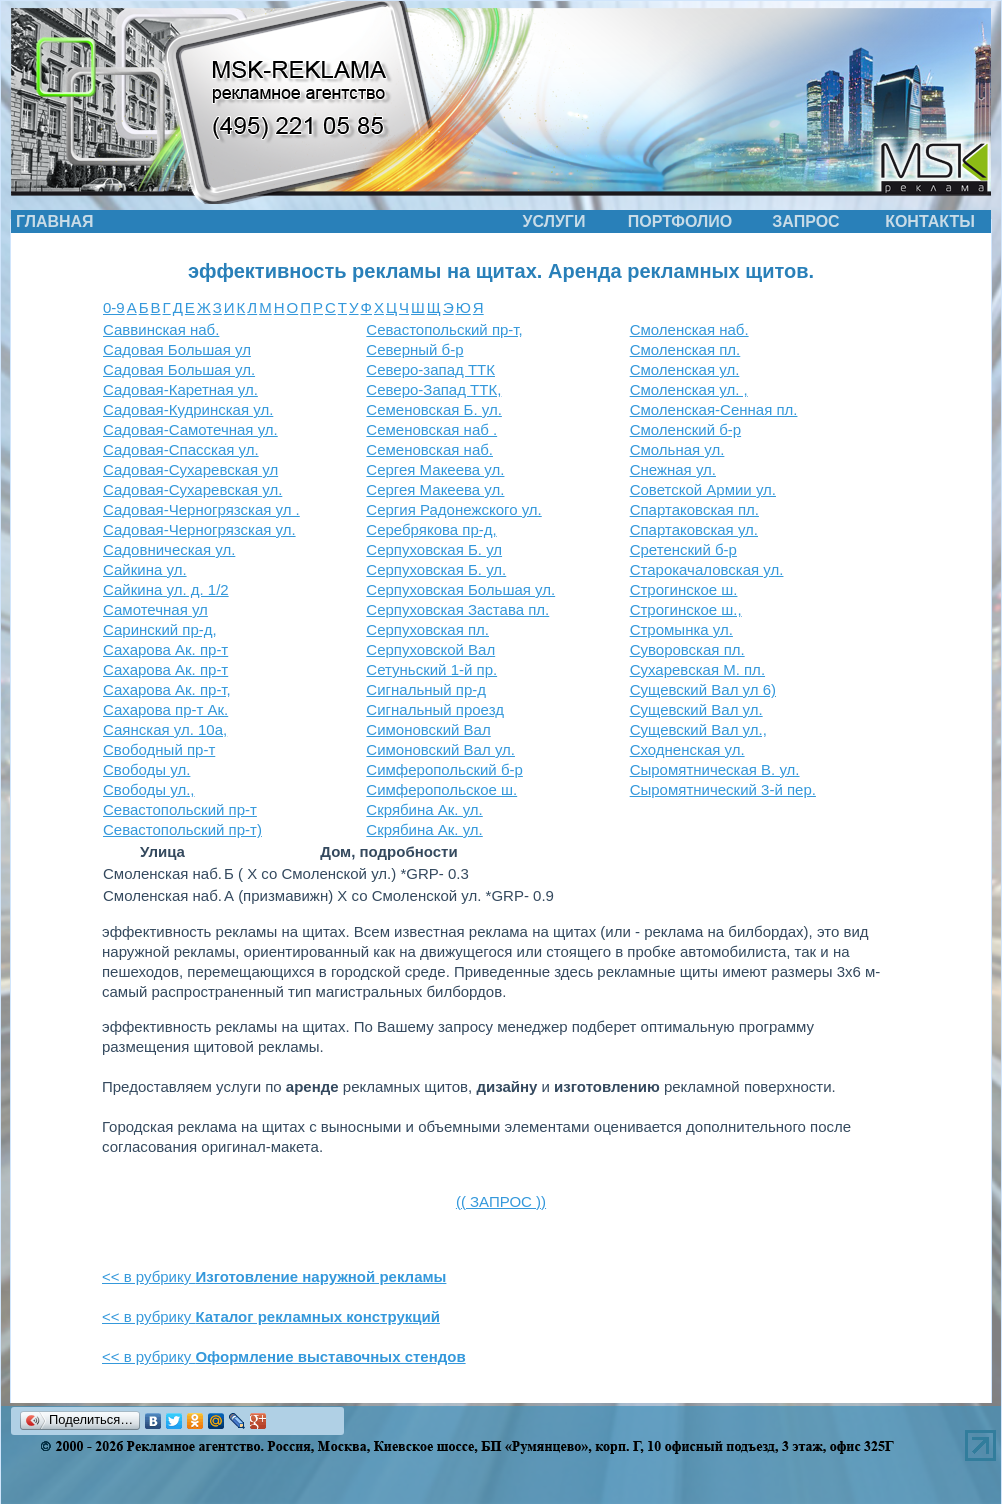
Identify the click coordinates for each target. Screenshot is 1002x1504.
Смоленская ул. (685, 369)
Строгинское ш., (686, 609)
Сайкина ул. (145, 569)
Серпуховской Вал (430, 649)
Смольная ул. (677, 449)
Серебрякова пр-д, (431, 529)
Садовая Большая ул (177, 349)
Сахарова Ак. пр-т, (167, 689)
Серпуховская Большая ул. (460, 589)
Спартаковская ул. (694, 529)
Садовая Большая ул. (179, 369)
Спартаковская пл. (694, 509)
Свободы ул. (146, 769)
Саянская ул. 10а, (165, 729)
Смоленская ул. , (689, 389)
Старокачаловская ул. (707, 569)
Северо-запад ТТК (430, 369)
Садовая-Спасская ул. (181, 449)
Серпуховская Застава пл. (457, 609)
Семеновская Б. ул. (434, 409)
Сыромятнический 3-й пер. (723, 789)
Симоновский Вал (428, 729)
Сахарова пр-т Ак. (165, 709)
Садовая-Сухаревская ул (190, 469)
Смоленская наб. (689, 329)
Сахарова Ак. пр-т (165, 649)
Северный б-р (414, 349)
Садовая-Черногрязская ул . (201, 509)
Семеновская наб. (429, 449)
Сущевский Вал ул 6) (703, 689)
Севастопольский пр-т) (182, 829)
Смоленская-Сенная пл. (714, 409)
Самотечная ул (155, 609)
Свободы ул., (149, 789)
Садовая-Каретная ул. (180, 389)
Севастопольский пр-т (180, 809)
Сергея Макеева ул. (435, 469)
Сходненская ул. (687, 749)
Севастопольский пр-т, (444, 329)
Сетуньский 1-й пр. (431, 669)
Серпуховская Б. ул (434, 549)
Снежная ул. (673, 469)
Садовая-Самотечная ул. (190, 429)
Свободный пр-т (159, 749)
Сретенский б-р (683, 549)
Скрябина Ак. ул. (424, 809)
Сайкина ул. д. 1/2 (166, 589)
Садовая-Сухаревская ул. (192, 489)
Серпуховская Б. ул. (436, 569)
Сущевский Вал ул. (696, 709)
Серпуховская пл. (427, 629)
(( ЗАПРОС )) (501, 1201)
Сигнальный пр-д (426, 689)
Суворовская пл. (687, 649)
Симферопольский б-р (444, 769)
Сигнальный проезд (435, 709)
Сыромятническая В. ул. (715, 769)
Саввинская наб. (161, 329)
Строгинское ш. (684, 589)
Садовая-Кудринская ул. (188, 409)
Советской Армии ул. (703, 489)
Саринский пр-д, (160, 629)
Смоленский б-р (685, 429)
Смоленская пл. (685, 349)
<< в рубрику (274, 1276)
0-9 (114, 307)
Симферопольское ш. (441, 789)
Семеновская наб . (431, 429)
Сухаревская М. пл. (697, 669)
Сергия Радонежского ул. (453, 509)
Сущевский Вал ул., (698, 729)
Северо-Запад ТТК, (433, 389)
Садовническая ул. (169, 549)
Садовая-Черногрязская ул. (199, 529)
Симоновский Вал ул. (440, 749)
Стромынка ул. (681, 629)
